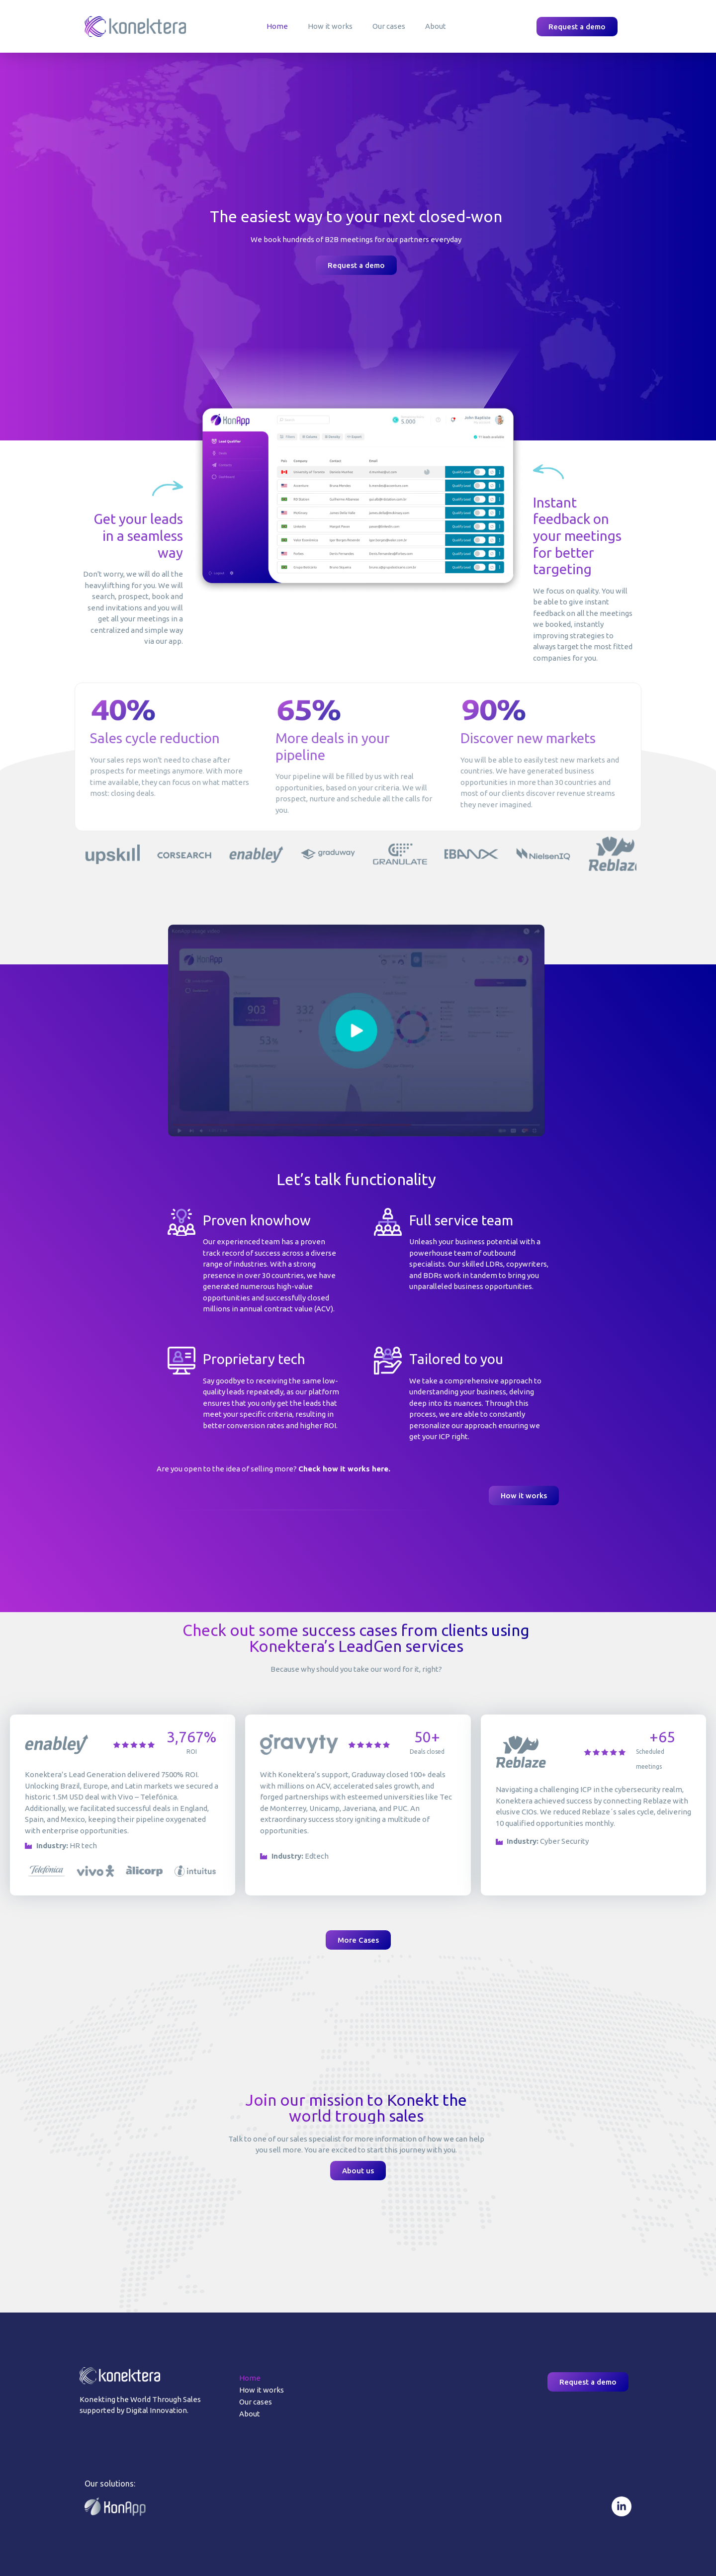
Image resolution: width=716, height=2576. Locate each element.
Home (277, 26)
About (435, 26)
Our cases (388, 26)
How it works (330, 26)
